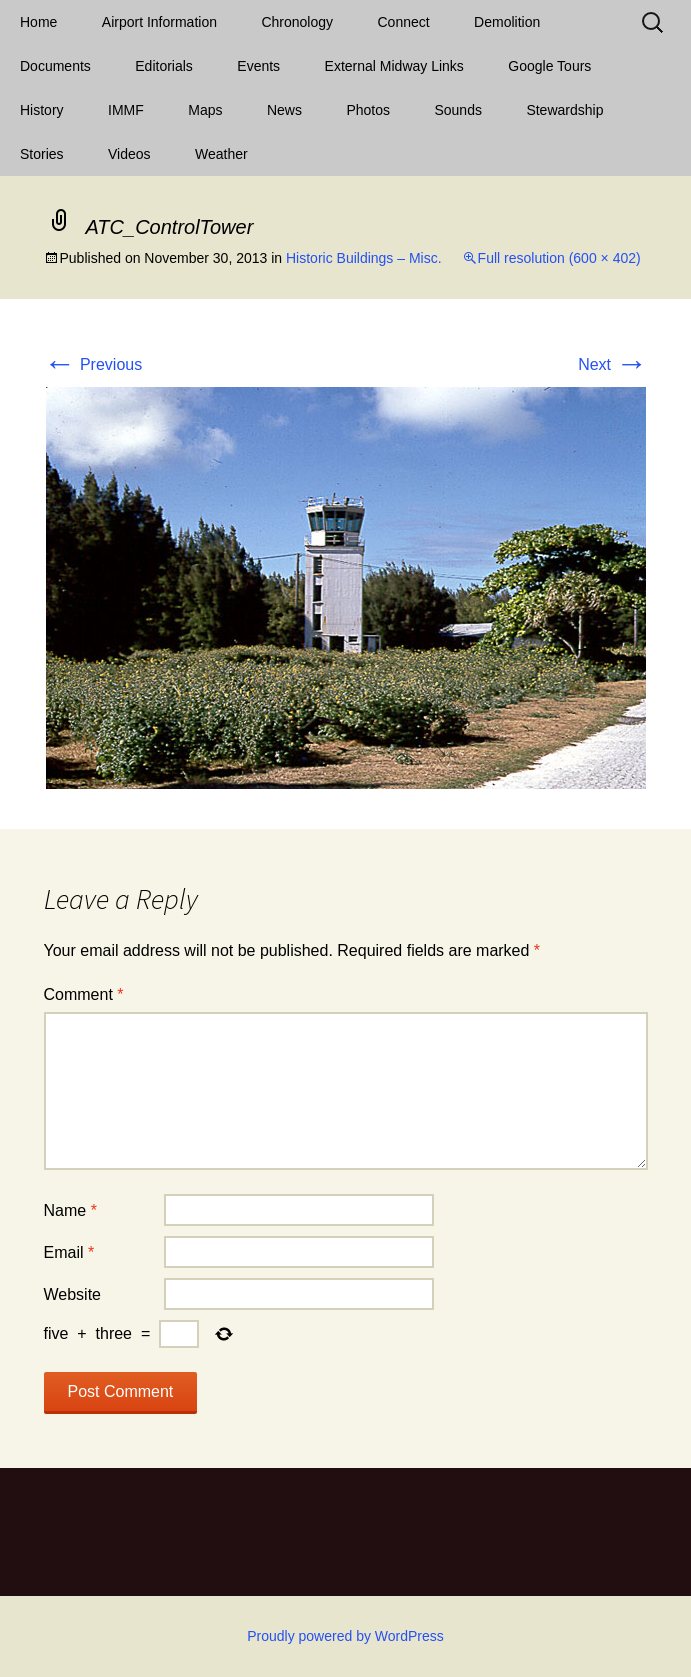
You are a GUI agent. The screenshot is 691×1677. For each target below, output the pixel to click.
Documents (55, 66)
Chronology (297, 22)
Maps (205, 110)
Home (38, 22)
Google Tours (549, 66)
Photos (368, 110)
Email (69, 1252)
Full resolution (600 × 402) (559, 258)
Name (70, 1210)
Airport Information (159, 22)
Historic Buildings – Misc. (364, 258)
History (42, 110)
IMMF (126, 110)
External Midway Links (394, 66)
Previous (93, 364)
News (284, 110)
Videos (129, 154)
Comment (84, 994)
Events (258, 66)
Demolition (507, 22)
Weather (221, 154)
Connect (404, 22)
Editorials (164, 66)
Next (612, 364)
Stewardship (564, 110)
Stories (42, 154)
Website (73, 1294)
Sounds (457, 110)
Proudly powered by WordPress (345, 1636)
